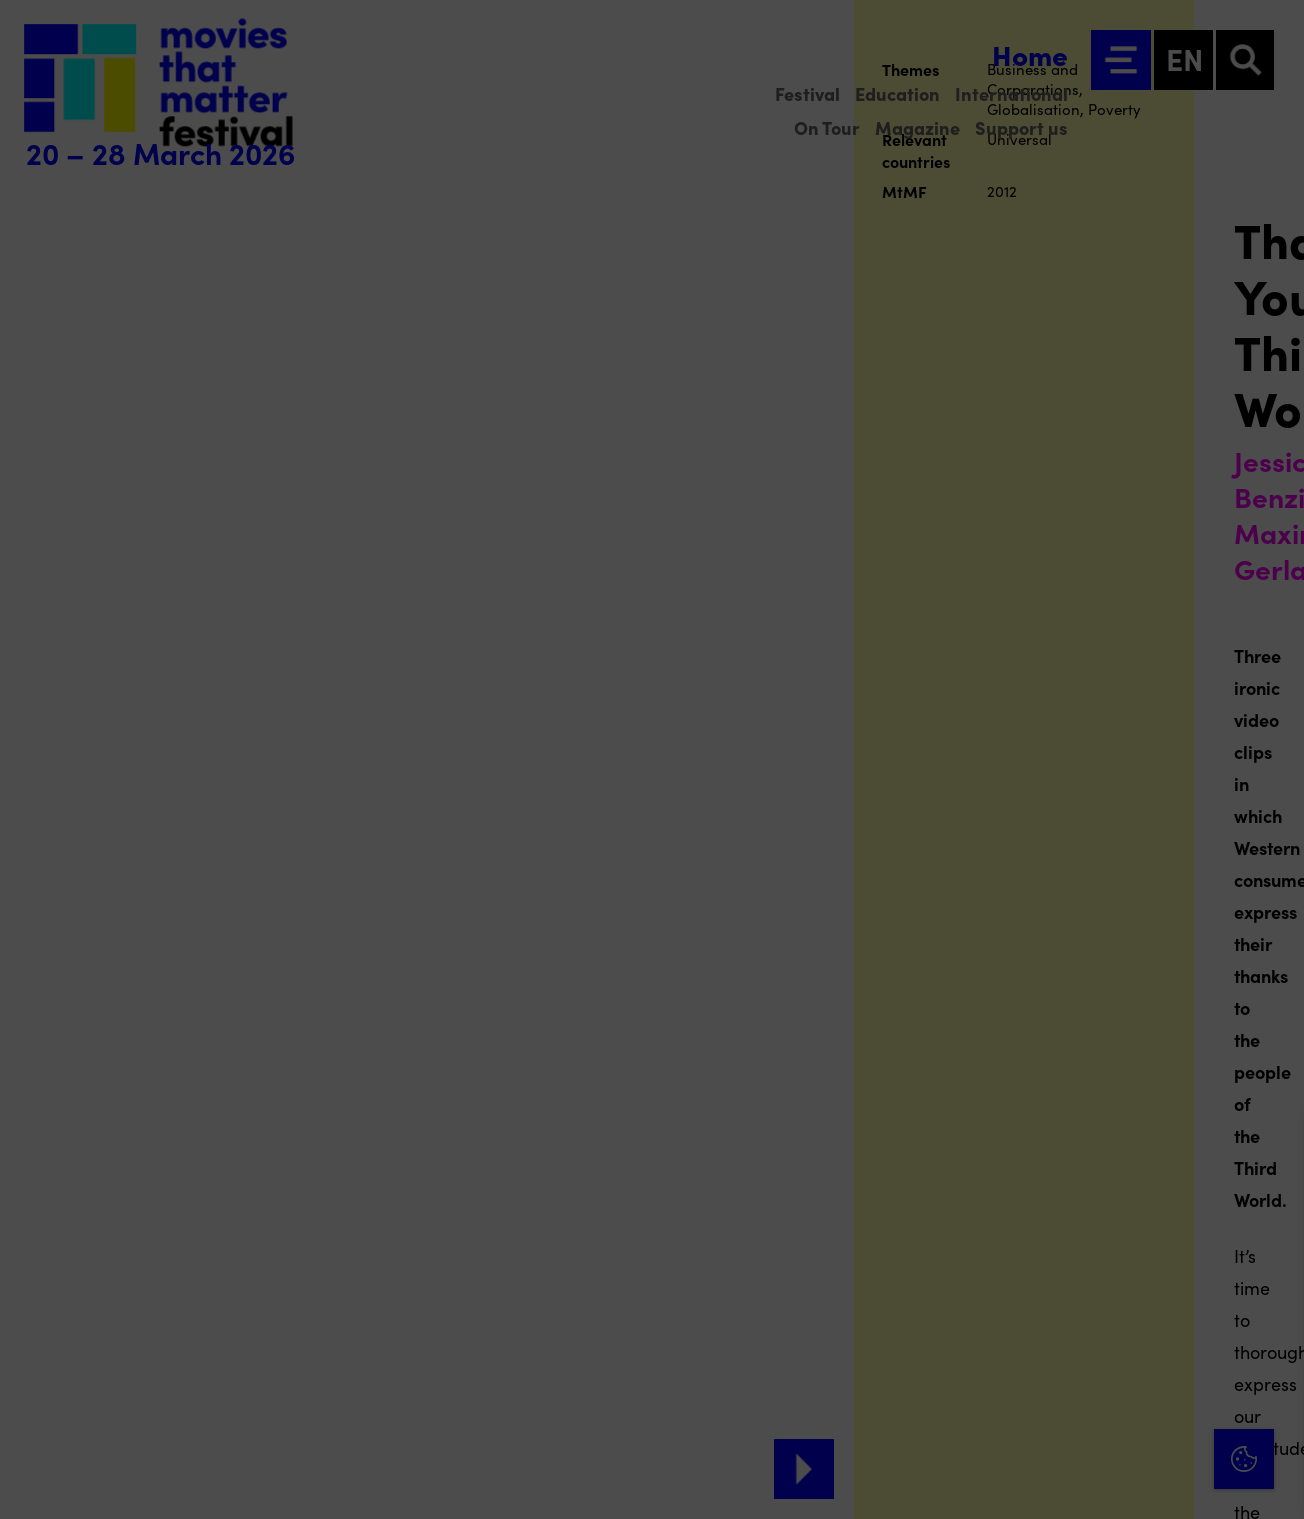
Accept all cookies (1134, 1423)
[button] (1114, 1288)
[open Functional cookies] (1272, 1291)
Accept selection (1134, 1481)
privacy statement (1054, 1223)
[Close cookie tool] (1273, 1146)
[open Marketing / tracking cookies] (1272, 1351)
